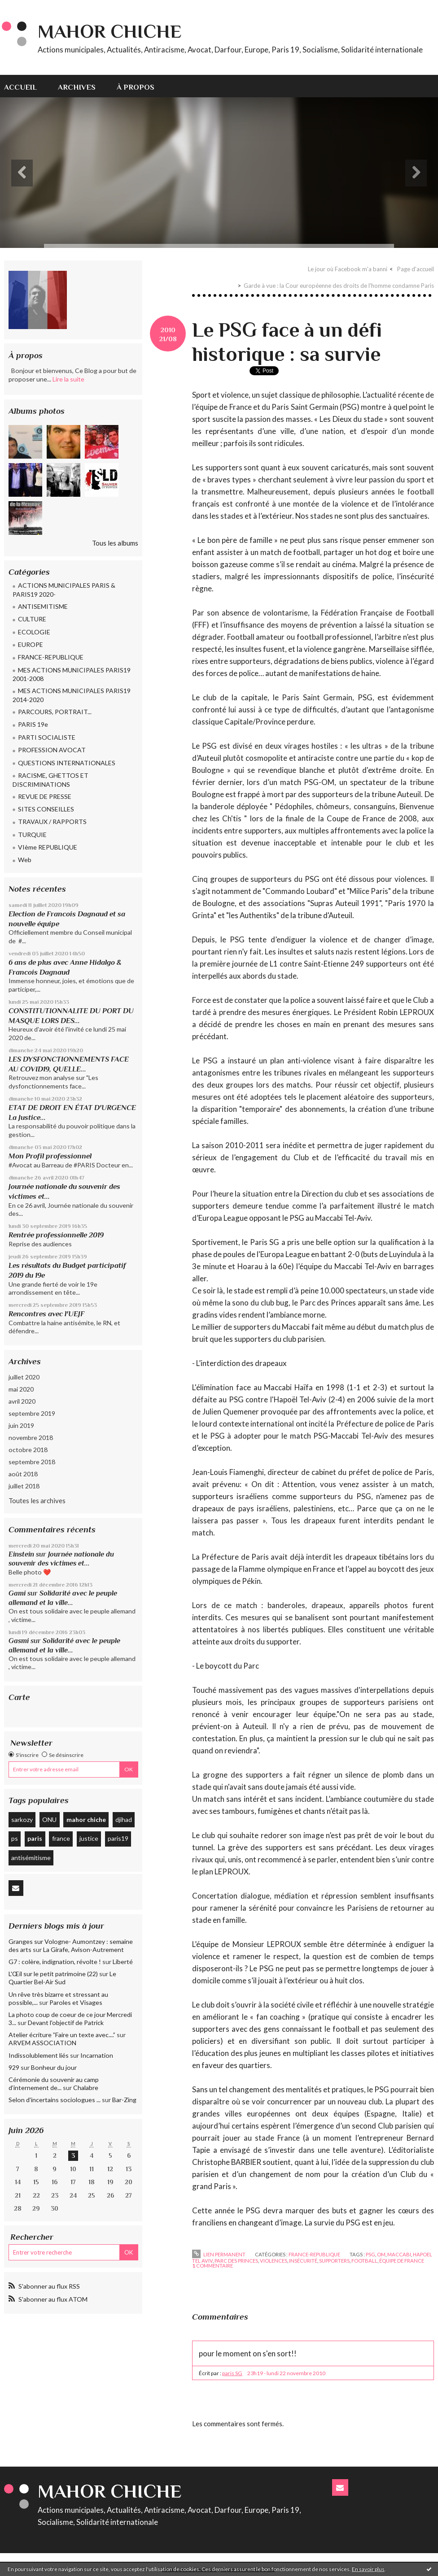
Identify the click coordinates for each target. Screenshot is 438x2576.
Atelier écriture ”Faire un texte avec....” (62, 2034)
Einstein (21, 1554)
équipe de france (401, 2261)
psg (370, 2254)
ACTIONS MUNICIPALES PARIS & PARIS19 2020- (64, 589)
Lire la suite (68, 379)
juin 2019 (21, 1425)
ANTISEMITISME (43, 606)
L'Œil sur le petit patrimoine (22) (53, 1974)
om (381, 2254)
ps (14, 1838)
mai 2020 (21, 1389)
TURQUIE (32, 834)
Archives (77, 87)
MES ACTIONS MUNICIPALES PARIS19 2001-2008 (72, 674)
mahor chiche (86, 1819)
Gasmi (19, 1640)
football (364, 2261)
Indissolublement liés (39, 2055)
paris (34, 1838)
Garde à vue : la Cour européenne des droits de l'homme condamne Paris (339, 285)
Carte (19, 1697)
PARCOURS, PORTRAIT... (55, 712)
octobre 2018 (28, 1449)
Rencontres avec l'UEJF (46, 1314)
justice (88, 1838)
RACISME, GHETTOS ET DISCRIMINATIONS (50, 780)
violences (273, 2261)
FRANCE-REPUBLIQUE (50, 657)
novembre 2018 (31, 1437)
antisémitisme (31, 1857)
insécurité (303, 2261)
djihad (123, 1819)
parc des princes (236, 2261)
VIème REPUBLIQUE (47, 847)
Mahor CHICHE (109, 31)
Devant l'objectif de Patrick (66, 2022)
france (61, 1838)
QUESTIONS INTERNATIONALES (66, 763)
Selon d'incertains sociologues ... (55, 2099)
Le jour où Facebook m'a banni (347, 269)
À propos (135, 87)
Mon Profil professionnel (50, 1156)
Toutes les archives (37, 1500)
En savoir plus (368, 2569)
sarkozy (22, 1819)
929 (14, 2067)
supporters (334, 2261)
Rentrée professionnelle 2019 (56, 1235)
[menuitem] (25, 86)
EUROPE (30, 644)
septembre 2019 (32, 1413)
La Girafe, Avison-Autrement (83, 1949)
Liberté (123, 1961)
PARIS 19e (33, 724)
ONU (49, 1819)
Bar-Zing (124, 2099)
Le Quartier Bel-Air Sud (62, 1978)
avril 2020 (22, 1401)
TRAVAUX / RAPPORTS (52, 821)
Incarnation (96, 2055)
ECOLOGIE (34, 632)
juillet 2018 (24, 1486)
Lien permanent (218, 2254)
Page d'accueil (415, 269)
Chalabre (85, 2087)
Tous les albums (115, 543)
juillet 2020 (24, 1377)
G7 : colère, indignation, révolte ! (55, 1961)
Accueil (20, 87)
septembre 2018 (32, 1462)
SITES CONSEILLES (46, 809)
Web (24, 859)
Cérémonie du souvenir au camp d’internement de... (54, 2083)
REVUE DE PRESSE (44, 796)
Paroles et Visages (75, 2002)
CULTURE (32, 619)
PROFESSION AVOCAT (52, 750)
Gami (17, 1593)
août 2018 (23, 1474)
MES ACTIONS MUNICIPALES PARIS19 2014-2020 (72, 695)
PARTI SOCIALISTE (46, 737)
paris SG (232, 2373)
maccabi (399, 2254)
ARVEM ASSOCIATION (42, 2043)
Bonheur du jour (54, 2067)
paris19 (118, 1838)
